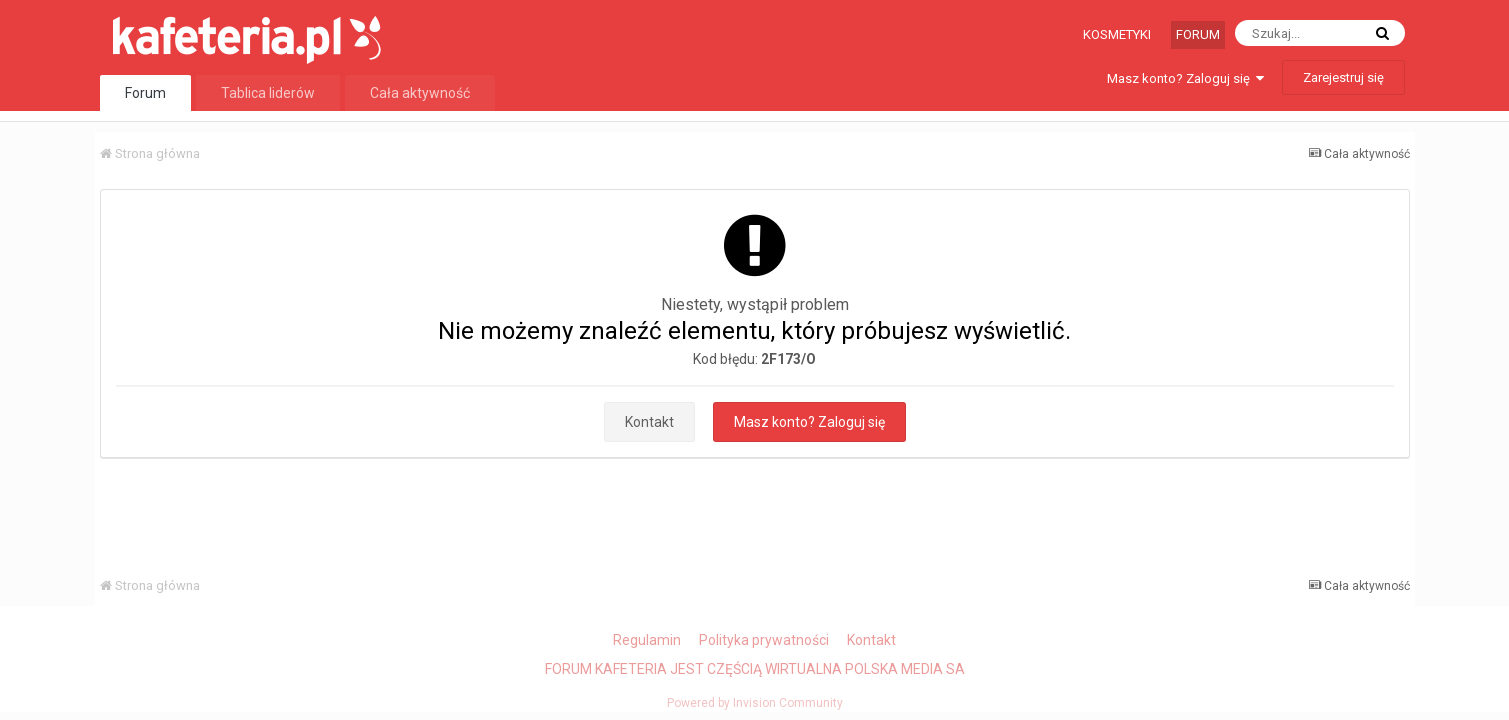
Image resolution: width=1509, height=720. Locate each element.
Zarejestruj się (1343, 77)
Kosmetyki (1117, 34)
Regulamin (647, 640)
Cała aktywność (420, 93)
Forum (1198, 34)
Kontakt (649, 422)
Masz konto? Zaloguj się (1185, 78)
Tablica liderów (268, 93)
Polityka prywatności (764, 640)
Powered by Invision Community (755, 703)
